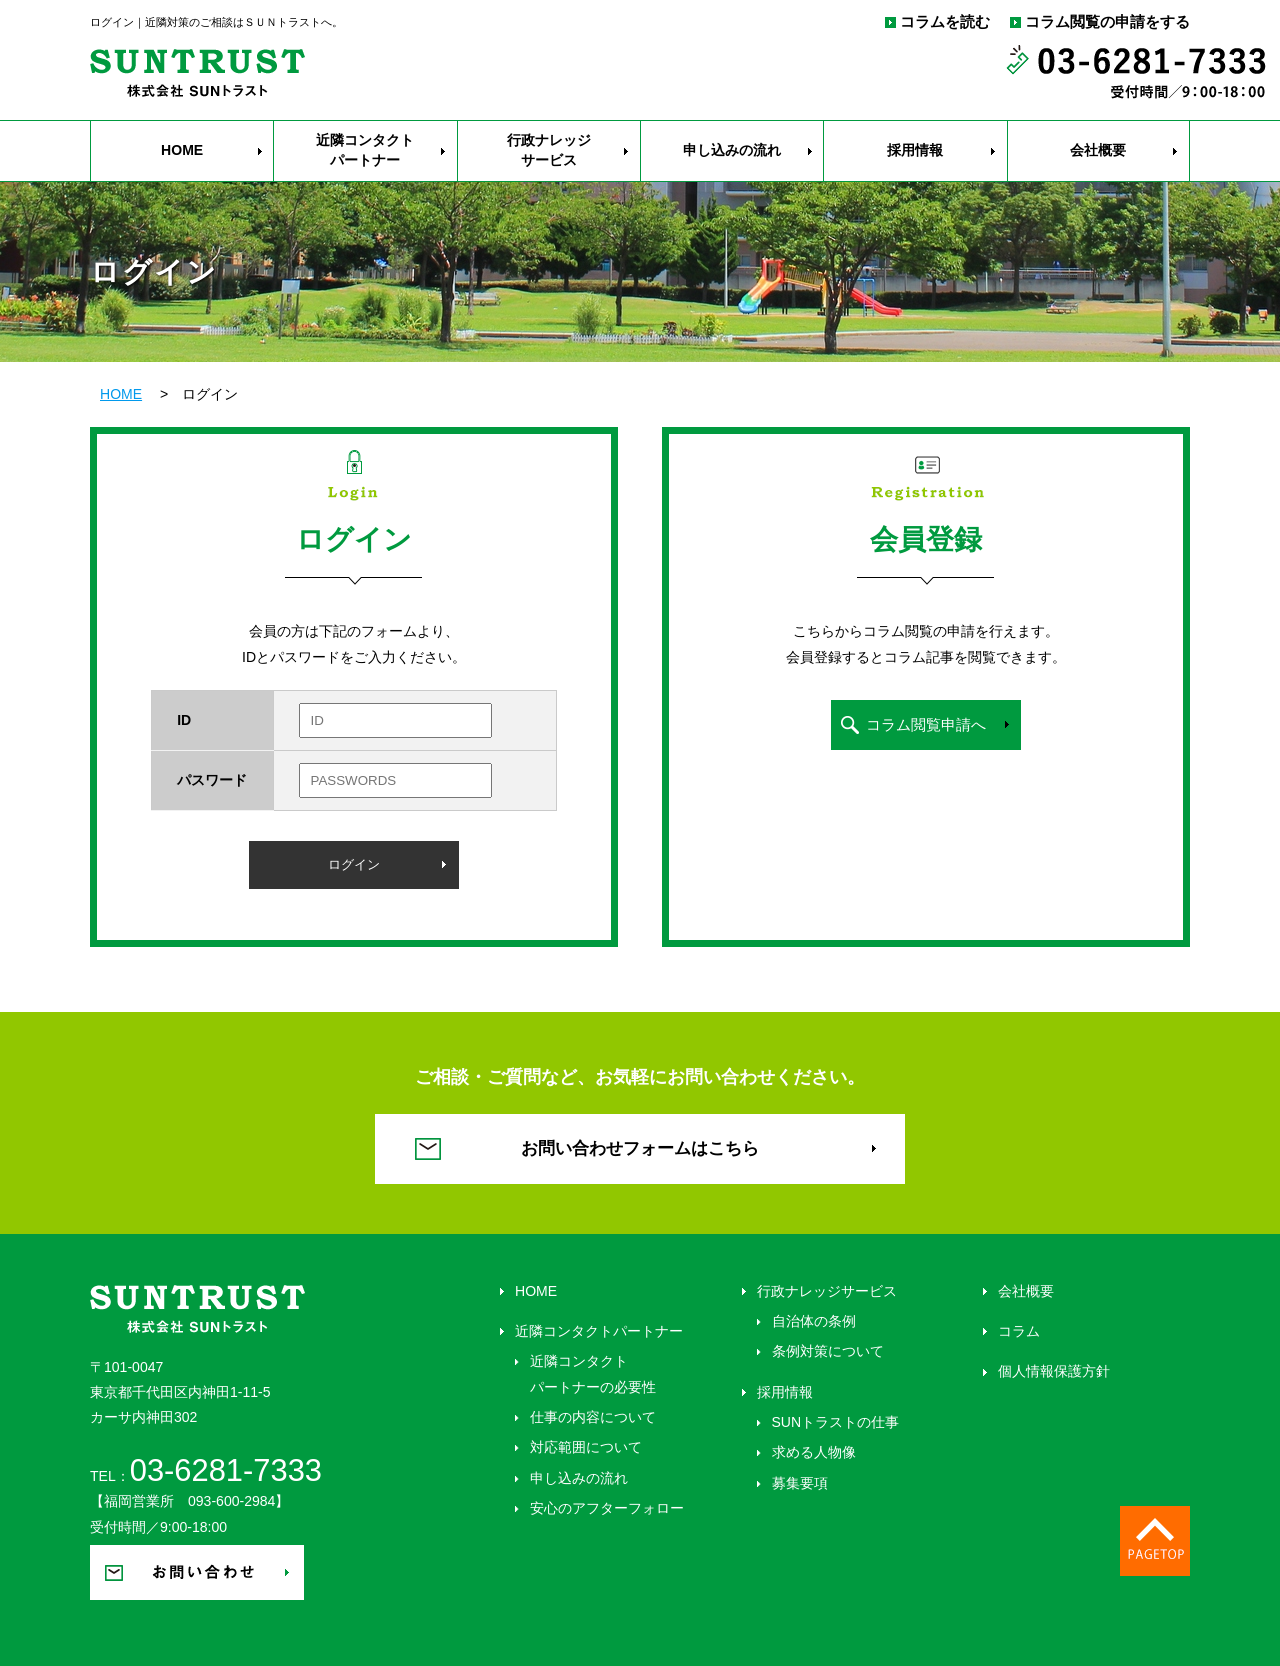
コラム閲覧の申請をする (1107, 22)
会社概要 (1098, 150)
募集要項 (800, 1483)
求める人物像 (814, 1452)
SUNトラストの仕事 (836, 1422)
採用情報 (915, 150)
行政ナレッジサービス (827, 1291)
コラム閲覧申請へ (926, 724)
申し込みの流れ (732, 150)
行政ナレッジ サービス (549, 150)
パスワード (212, 780)
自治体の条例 (814, 1321)
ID (184, 720)
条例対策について (828, 1351)
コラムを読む (945, 22)
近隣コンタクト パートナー (365, 150)
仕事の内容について (593, 1417)
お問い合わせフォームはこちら (640, 1148)
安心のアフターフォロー (607, 1508)
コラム (1019, 1331)
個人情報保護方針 (1054, 1371)
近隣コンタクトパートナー (599, 1331)
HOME (182, 150)
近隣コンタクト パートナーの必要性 (593, 1373)
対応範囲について (586, 1447)
